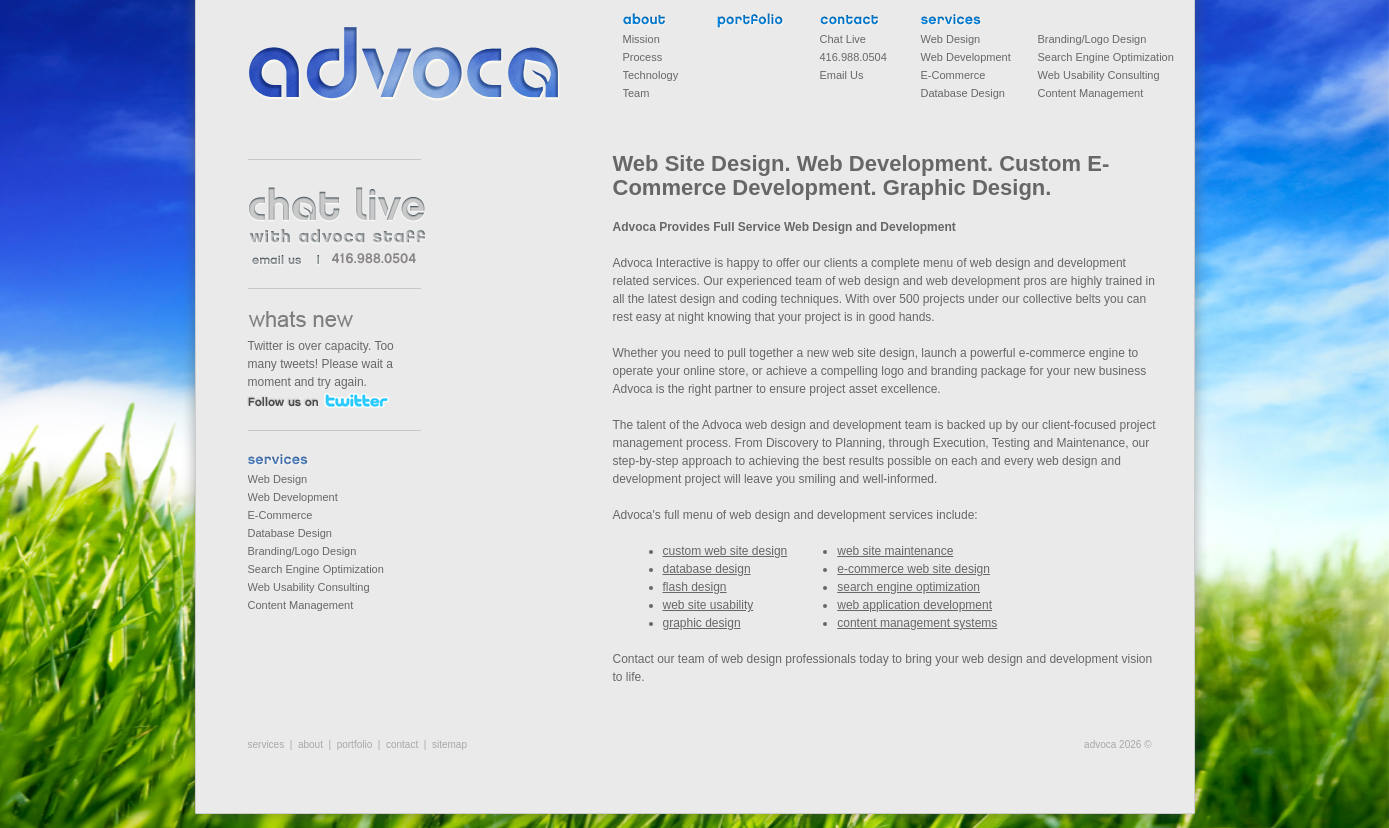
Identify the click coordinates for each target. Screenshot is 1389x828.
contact (853, 21)
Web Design (278, 479)
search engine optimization (908, 587)
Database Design (290, 533)
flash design (695, 587)
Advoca (404, 64)
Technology (651, 75)
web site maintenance (895, 551)
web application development (914, 605)
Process (643, 57)
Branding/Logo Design (302, 551)
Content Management (301, 605)
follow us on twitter (317, 400)
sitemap (449, 744)
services (281, 461)
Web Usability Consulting (309, 587)
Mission (641, 39)
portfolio (750, 21)
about (644, 21)
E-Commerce (280, 515)
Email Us (842, 75)
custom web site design (725, 551)
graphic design (702, 623)
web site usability (708, 605)
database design (707, 569)
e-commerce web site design (913, 569)
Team (636, 93)
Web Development (293, 497)
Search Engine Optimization (316, 569)
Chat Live (843, 39)
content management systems (917, 623)
